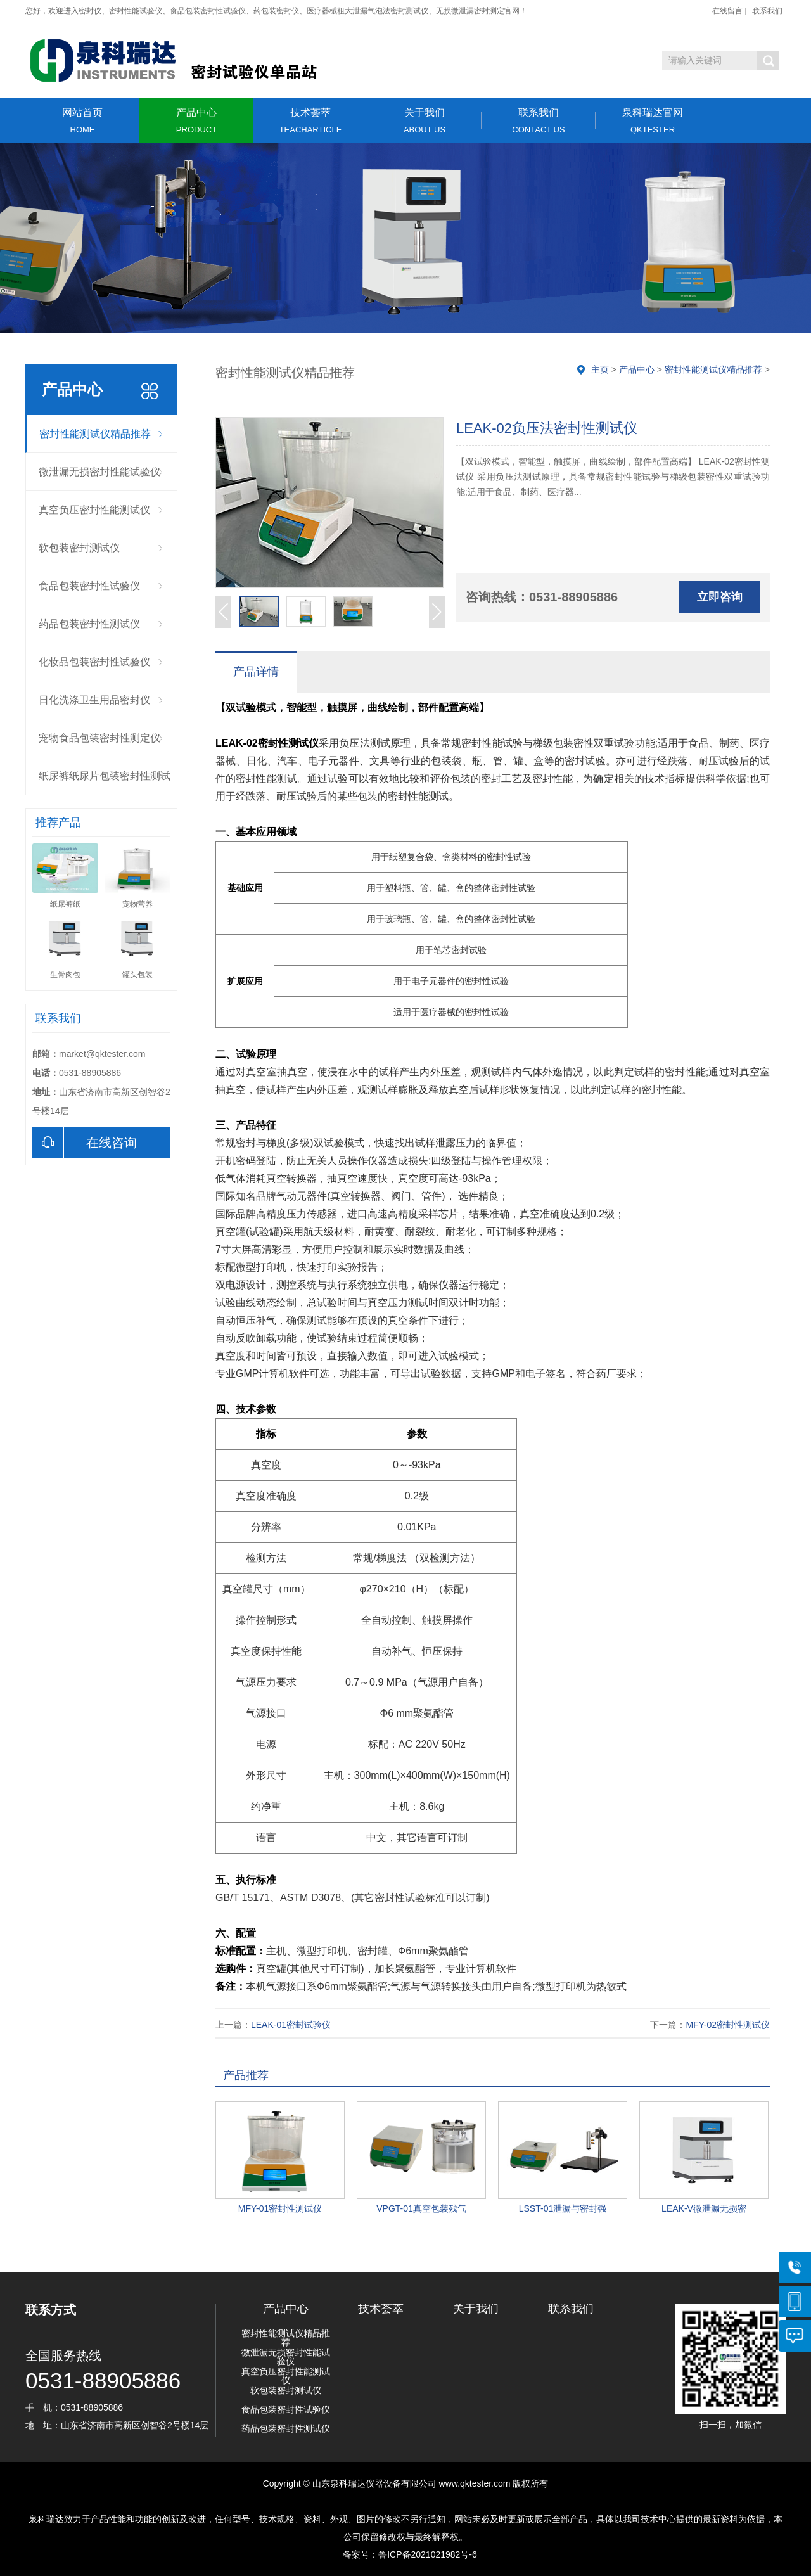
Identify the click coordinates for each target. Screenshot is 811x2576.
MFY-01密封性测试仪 (280, 2208)
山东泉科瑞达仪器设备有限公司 (374, 2483)
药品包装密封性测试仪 (89, 623)
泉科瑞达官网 (653, 120)
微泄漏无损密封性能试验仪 (99, 471)
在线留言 (727, 10)
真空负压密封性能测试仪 (94, 509)
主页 (600, 369)
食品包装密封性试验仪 (89, 585)
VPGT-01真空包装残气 (421, 2208)
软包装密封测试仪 (79, 547)
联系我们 (767, 10)
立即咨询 (720, 597)
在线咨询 (84, 1142)
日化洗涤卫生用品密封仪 (94, 700)
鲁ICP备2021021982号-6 (427, 2554)
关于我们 (424, 120)
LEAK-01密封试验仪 (291, 2025)
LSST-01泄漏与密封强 (562, 2208)
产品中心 (196, 120)
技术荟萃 (310, 120)
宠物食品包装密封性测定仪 (99, 738)
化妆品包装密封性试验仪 (94, 662)
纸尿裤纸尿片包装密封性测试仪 (104, 783)
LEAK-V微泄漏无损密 (703, 2208)
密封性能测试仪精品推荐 (95, 433)
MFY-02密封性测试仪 (728, 2025)
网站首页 (82, 120)
